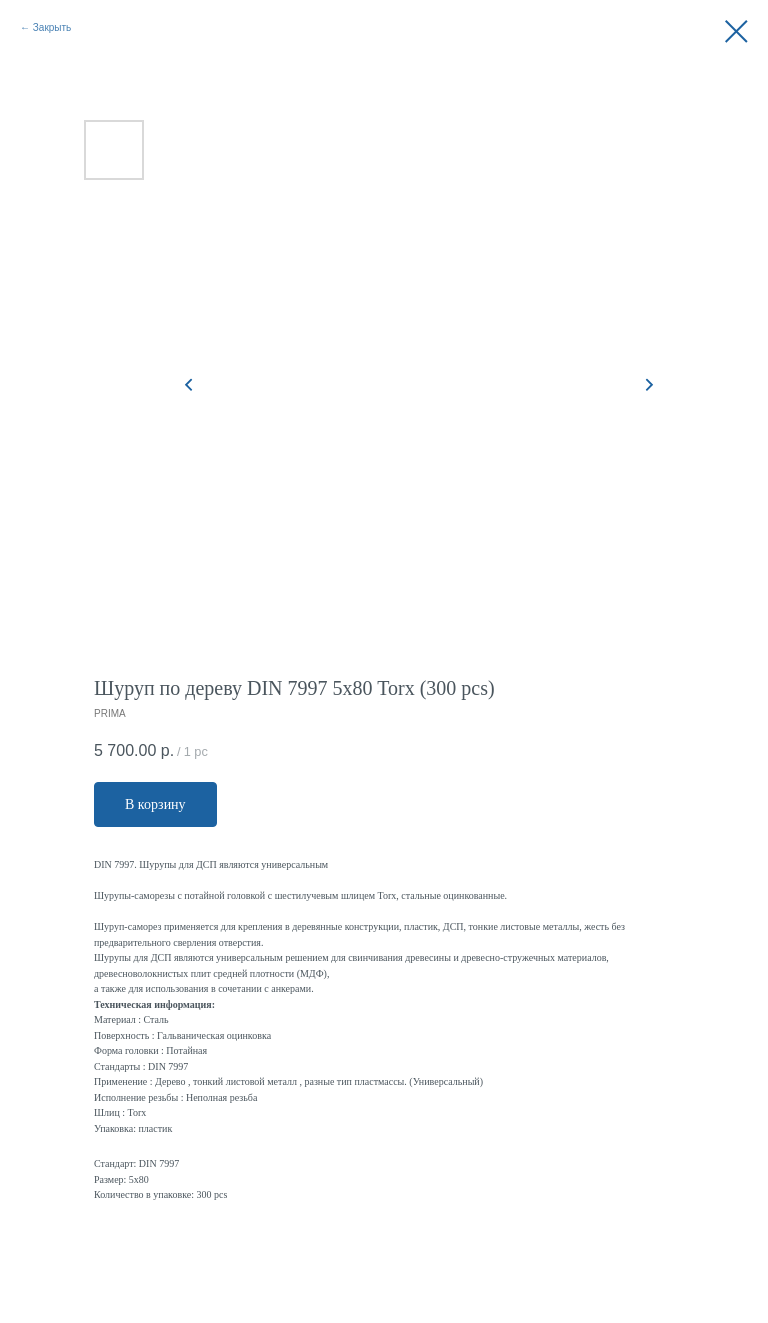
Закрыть (52, 27)
